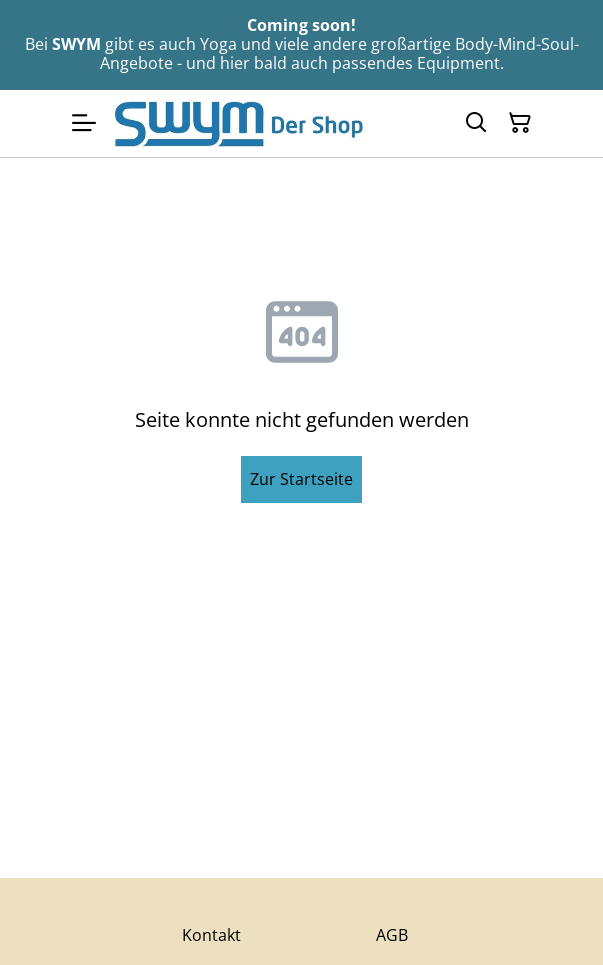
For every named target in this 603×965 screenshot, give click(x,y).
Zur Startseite (301, 479)
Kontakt (211, 935)
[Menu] (84, 123)
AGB (392, 935)
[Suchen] (476, 123)
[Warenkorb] (520, 123)
